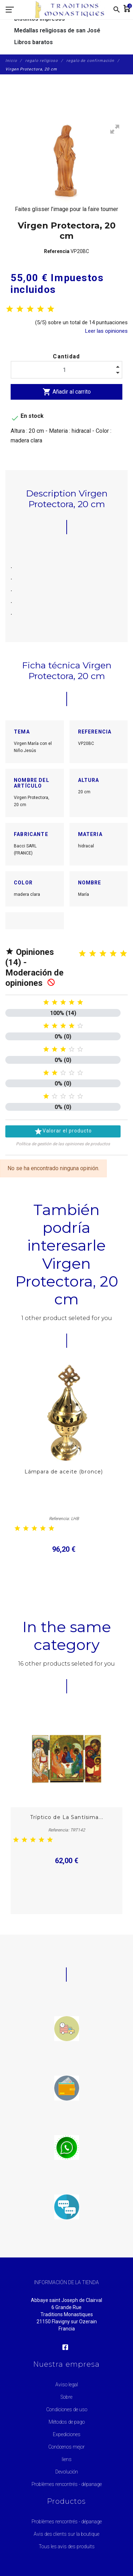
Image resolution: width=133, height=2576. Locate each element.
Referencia (57, 251)
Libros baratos (33, 42)
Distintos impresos (39, 18)
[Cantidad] (66, 370)
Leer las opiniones (106, 331)
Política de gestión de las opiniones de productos (63, 1143)
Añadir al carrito (67, 392)
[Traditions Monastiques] (72, 10)
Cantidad (66, 356)
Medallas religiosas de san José (57, 30)
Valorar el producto (63, 1131)
